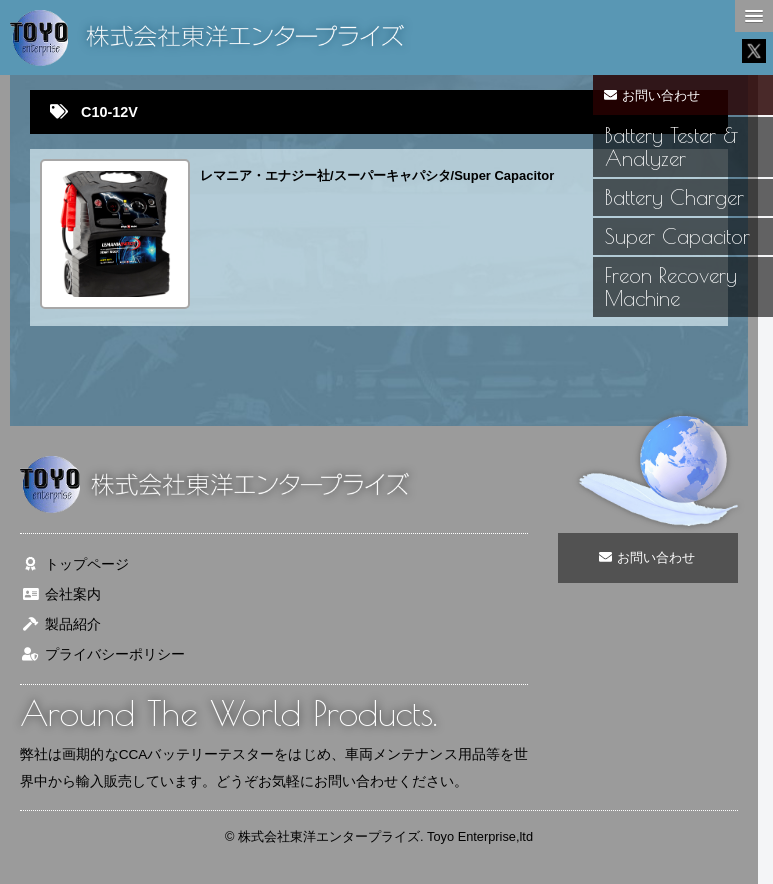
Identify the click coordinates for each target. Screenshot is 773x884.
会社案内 (60, 594)
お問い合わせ (653, 95)
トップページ (74, 564)
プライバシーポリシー (102, 654)
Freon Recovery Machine (671, 286)
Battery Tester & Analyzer (671, 146)
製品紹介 (60, 624)
